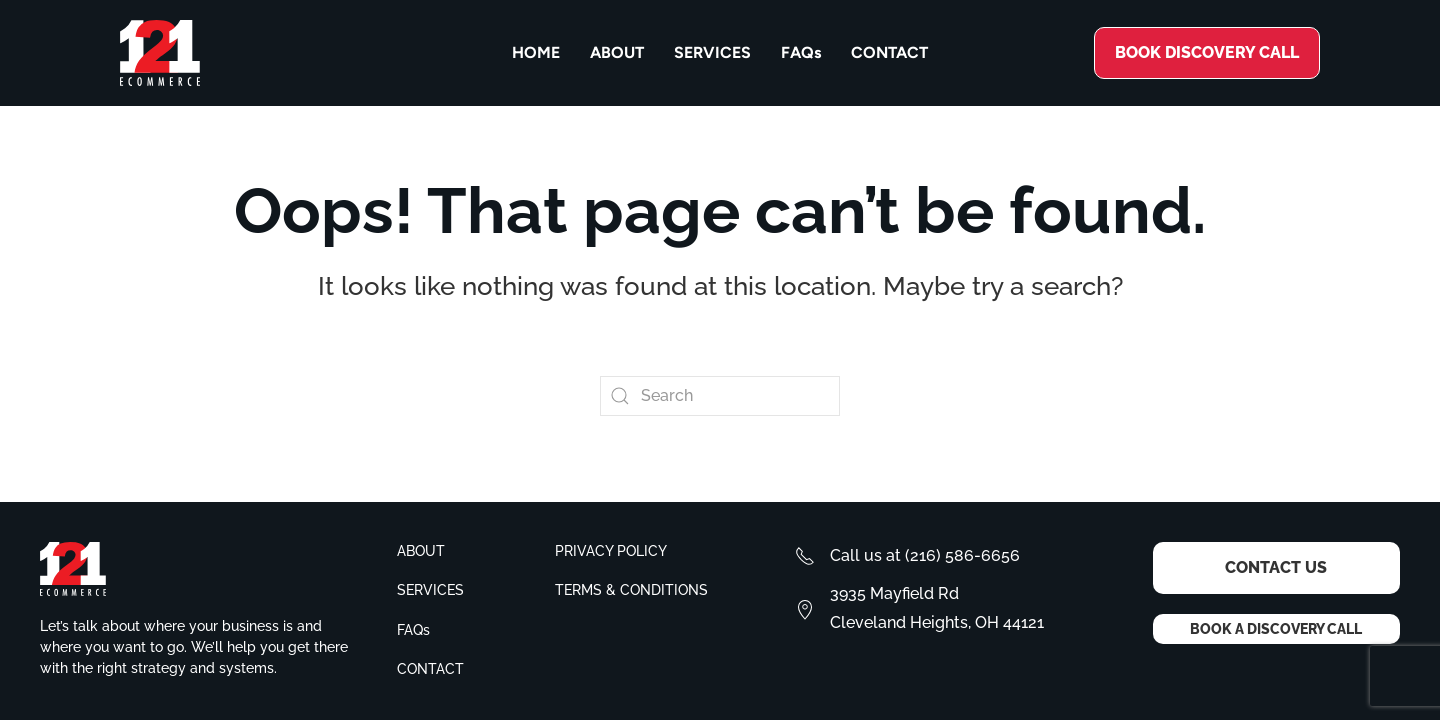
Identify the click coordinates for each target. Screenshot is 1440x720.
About (617, 52)
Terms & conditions (631, 590)
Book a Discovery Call (1276, 629)
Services (712, 52)
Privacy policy (611, 551)
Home (536, 52)
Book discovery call (1207, 52)
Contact (889, 52)
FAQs (801, 52)
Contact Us (1276, 567)
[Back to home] (160, 53)
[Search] (720, 396)
